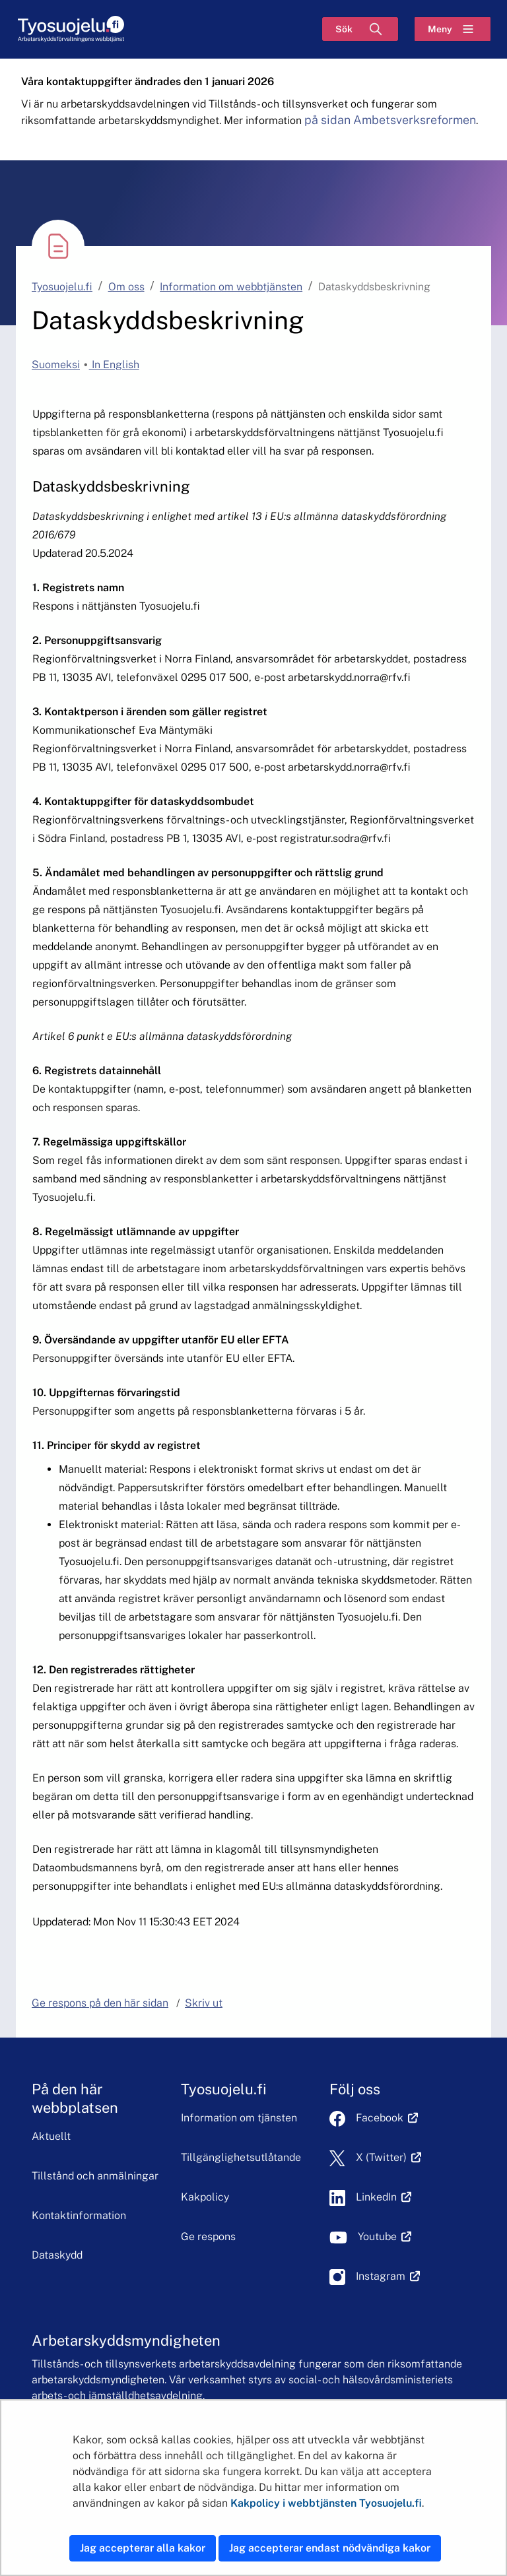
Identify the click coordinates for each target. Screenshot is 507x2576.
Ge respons (208, 2236)
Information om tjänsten (239, 2117)
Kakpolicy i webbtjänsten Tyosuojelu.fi (326, 2503)
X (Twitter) (388, 2157)
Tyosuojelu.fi (62, 286)
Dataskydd (57, 2255)
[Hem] (71, 29)
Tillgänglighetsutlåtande (241, 2157)
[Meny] (452, 29)
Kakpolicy (205, 2197)
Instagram (388, 2276)
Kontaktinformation (79, 2215)
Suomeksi (56, 364)
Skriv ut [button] (203, 2003)
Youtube (384, 2236)
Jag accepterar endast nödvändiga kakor (329, 2548)
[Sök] (360, 29)
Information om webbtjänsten (231, 286)
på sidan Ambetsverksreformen (390, 120)
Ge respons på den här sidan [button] (100, 2003)
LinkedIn (383, 2197)
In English (114, 364)
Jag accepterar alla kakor (142, 2548)
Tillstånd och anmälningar (95, 2176)
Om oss (126, 286)
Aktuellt (51, 2136)
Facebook (387, 2117)
